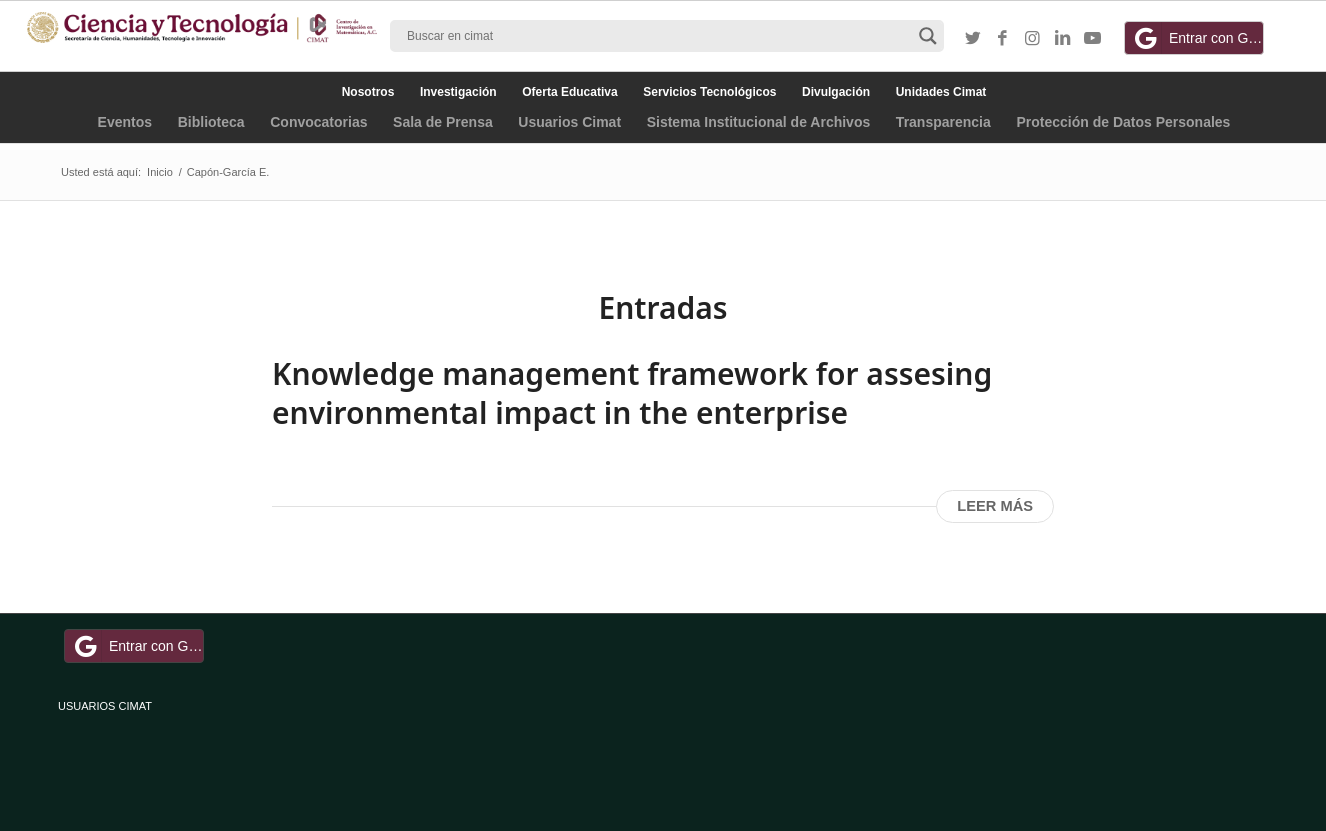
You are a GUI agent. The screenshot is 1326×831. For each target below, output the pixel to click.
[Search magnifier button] (928, 36)
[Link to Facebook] (1003, 39)
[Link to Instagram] (1033, 39)
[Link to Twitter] (973, 39)
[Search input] (658, 36)
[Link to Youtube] (1093, 39)
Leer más (995, 506)
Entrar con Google (1197, 38)
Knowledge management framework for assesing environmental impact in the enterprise (632, 393)
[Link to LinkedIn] (1063, 39)
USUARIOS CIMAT (105, 706)
